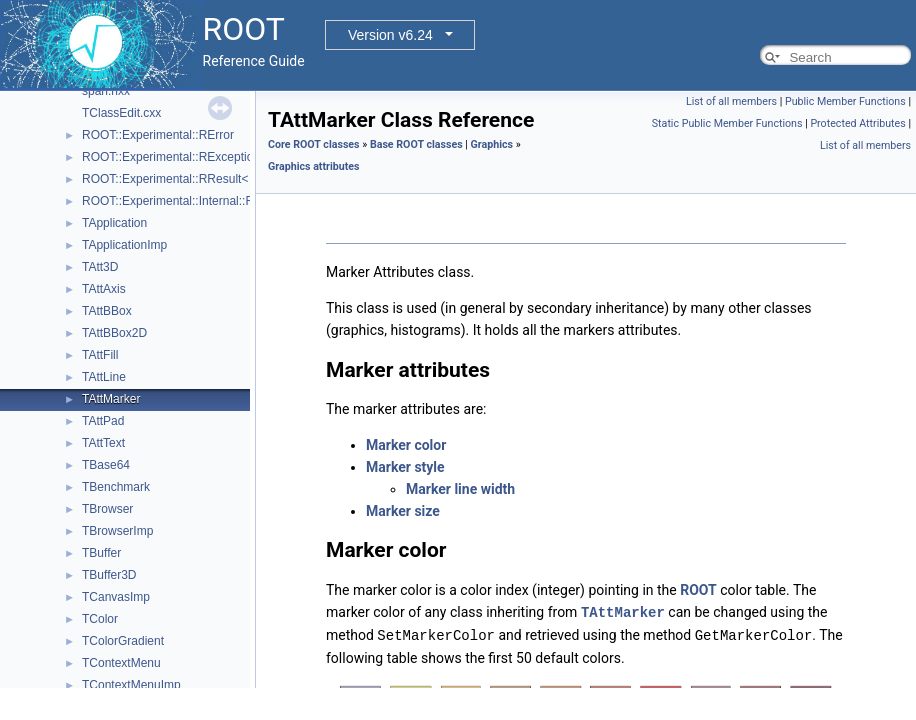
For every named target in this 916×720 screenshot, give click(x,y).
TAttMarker (111, 399)
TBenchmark (116, 487)
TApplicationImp (124, 245)
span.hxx (106, 91)
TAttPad (103, 421)
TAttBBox (107, 311)
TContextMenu (121, 663)
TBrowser (107, 509)
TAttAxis (104, 289)
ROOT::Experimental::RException (171, 157)
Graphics (492, 144)
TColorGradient (123, 641)
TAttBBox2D (114, 333)
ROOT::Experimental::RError (158, 135)
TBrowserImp (117, 531)
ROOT (698, 590)
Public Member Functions (845, 101)
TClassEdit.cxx (121, 113)
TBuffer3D (109, 575)
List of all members (731, 101)
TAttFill (100, 355)
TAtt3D (100, 267)
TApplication (114, 223)
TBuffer (101, 553)
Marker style (405, 467)
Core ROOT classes (314, 144)
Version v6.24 (390, 35)
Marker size (403, 511)
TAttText (103, 443)
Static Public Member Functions (727, 123)
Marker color (406, 445)
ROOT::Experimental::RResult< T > (175, 179)
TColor (100, 619)
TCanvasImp (116, 597)
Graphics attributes (314, 166)
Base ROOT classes (416, 144)
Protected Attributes (857, 123)
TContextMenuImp (131, 685)
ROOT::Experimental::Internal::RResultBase (198, 201)
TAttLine (104, 377)
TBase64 (106, 465)
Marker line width (460, 489)
